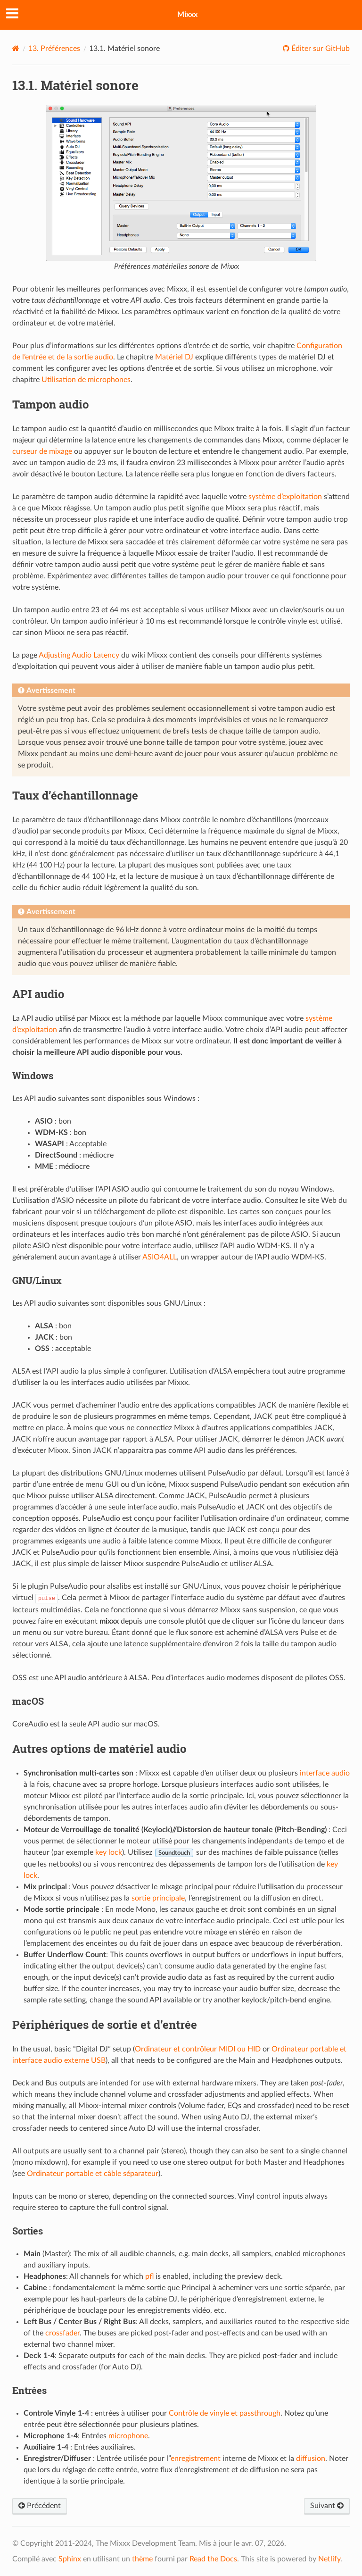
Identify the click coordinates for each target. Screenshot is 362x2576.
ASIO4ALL (159, 1257)
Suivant (327, 2505)
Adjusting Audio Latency (79, 655)
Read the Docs (213, 2559)
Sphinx (69, 2559)
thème (142, 2559)
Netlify (329, 2559)
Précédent (39, 2505)
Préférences (54, 48)
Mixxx (187, 14)
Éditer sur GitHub (319, 48)
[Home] (15, 48)
